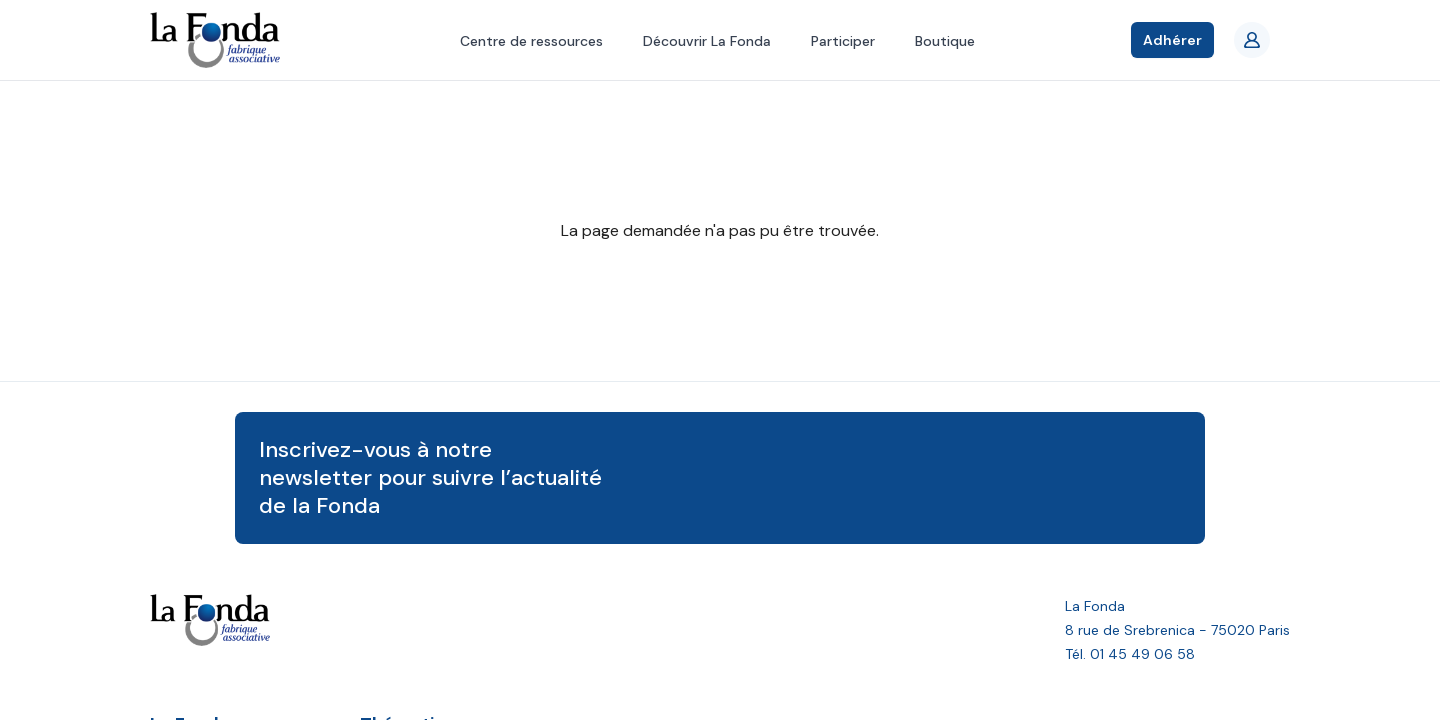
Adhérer (1172, 40)
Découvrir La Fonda (707, 41)
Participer (843, 41)
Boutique (945, 41)
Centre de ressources (531, 41)
